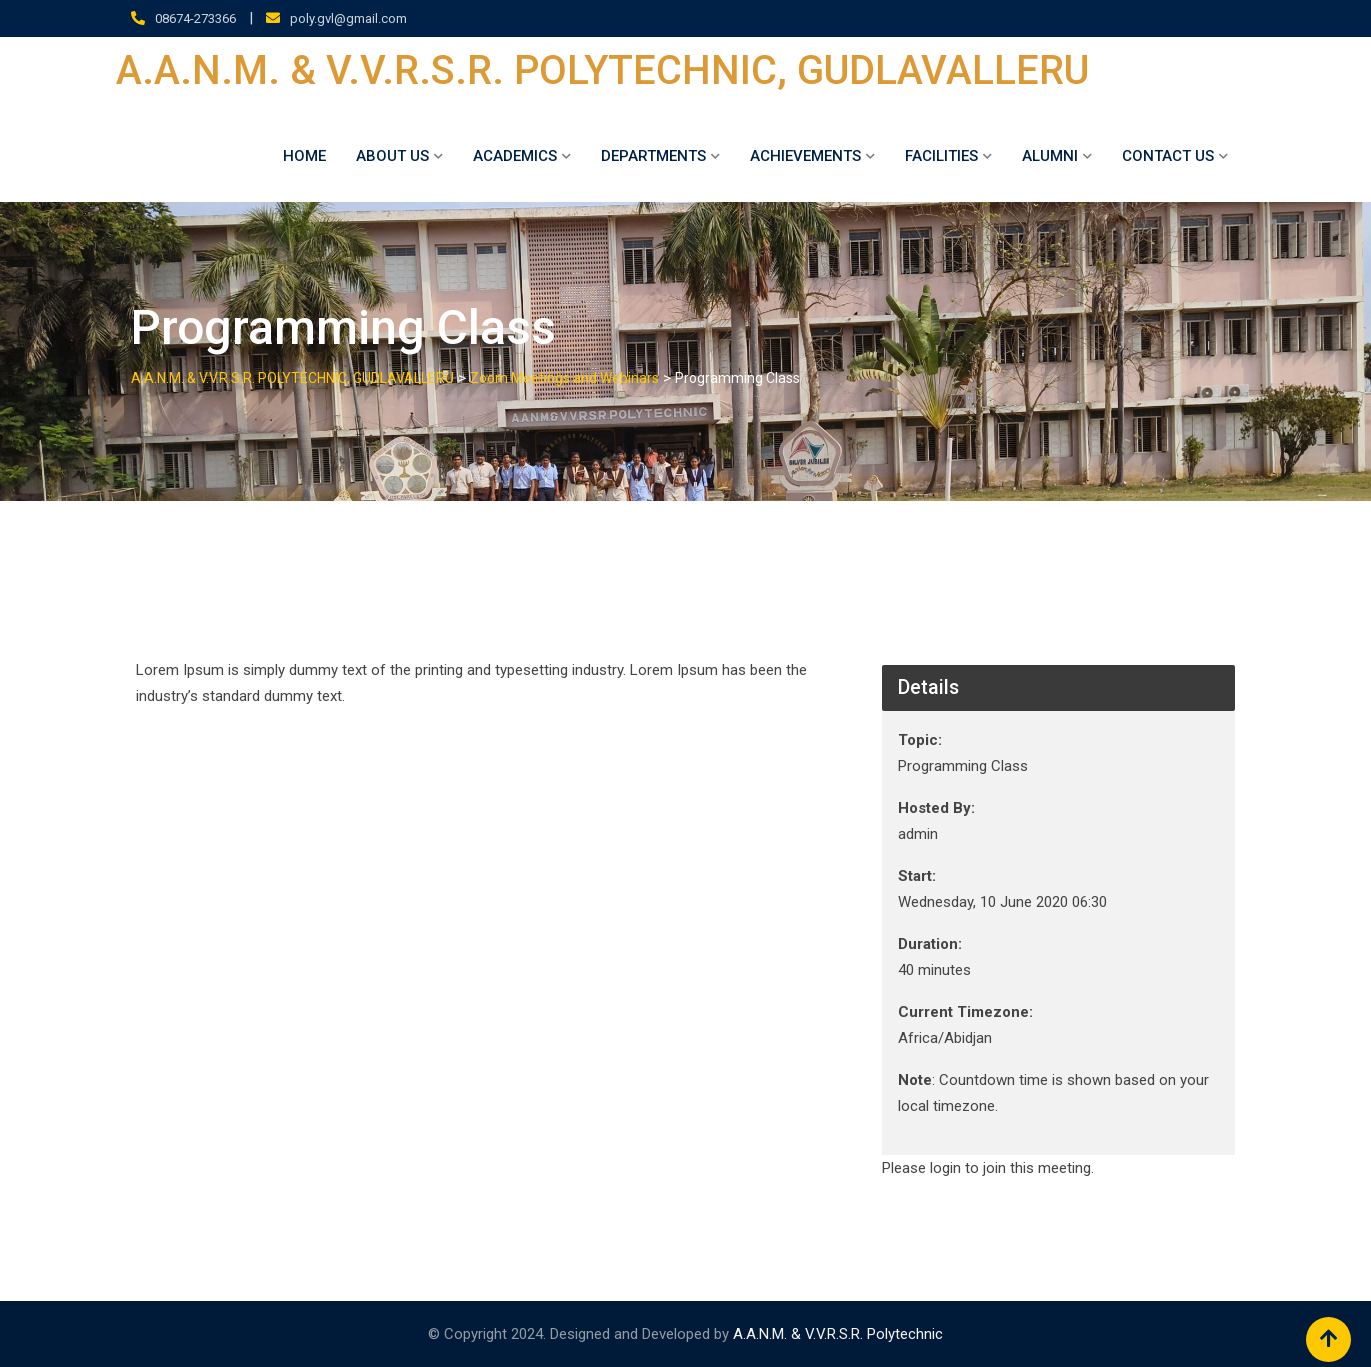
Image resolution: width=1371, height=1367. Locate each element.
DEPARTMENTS (653, 156)
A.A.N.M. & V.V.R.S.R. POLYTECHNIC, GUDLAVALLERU (602, 71)
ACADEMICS (515, 156)
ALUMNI (1050, 156)
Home (304, 156)
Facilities (941, 156)
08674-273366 (195, 18)
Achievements (805, 156)
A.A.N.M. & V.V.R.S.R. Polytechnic (838, 1334)
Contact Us (1168, 156)
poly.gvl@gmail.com (348, 18)
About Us (392, 156)
